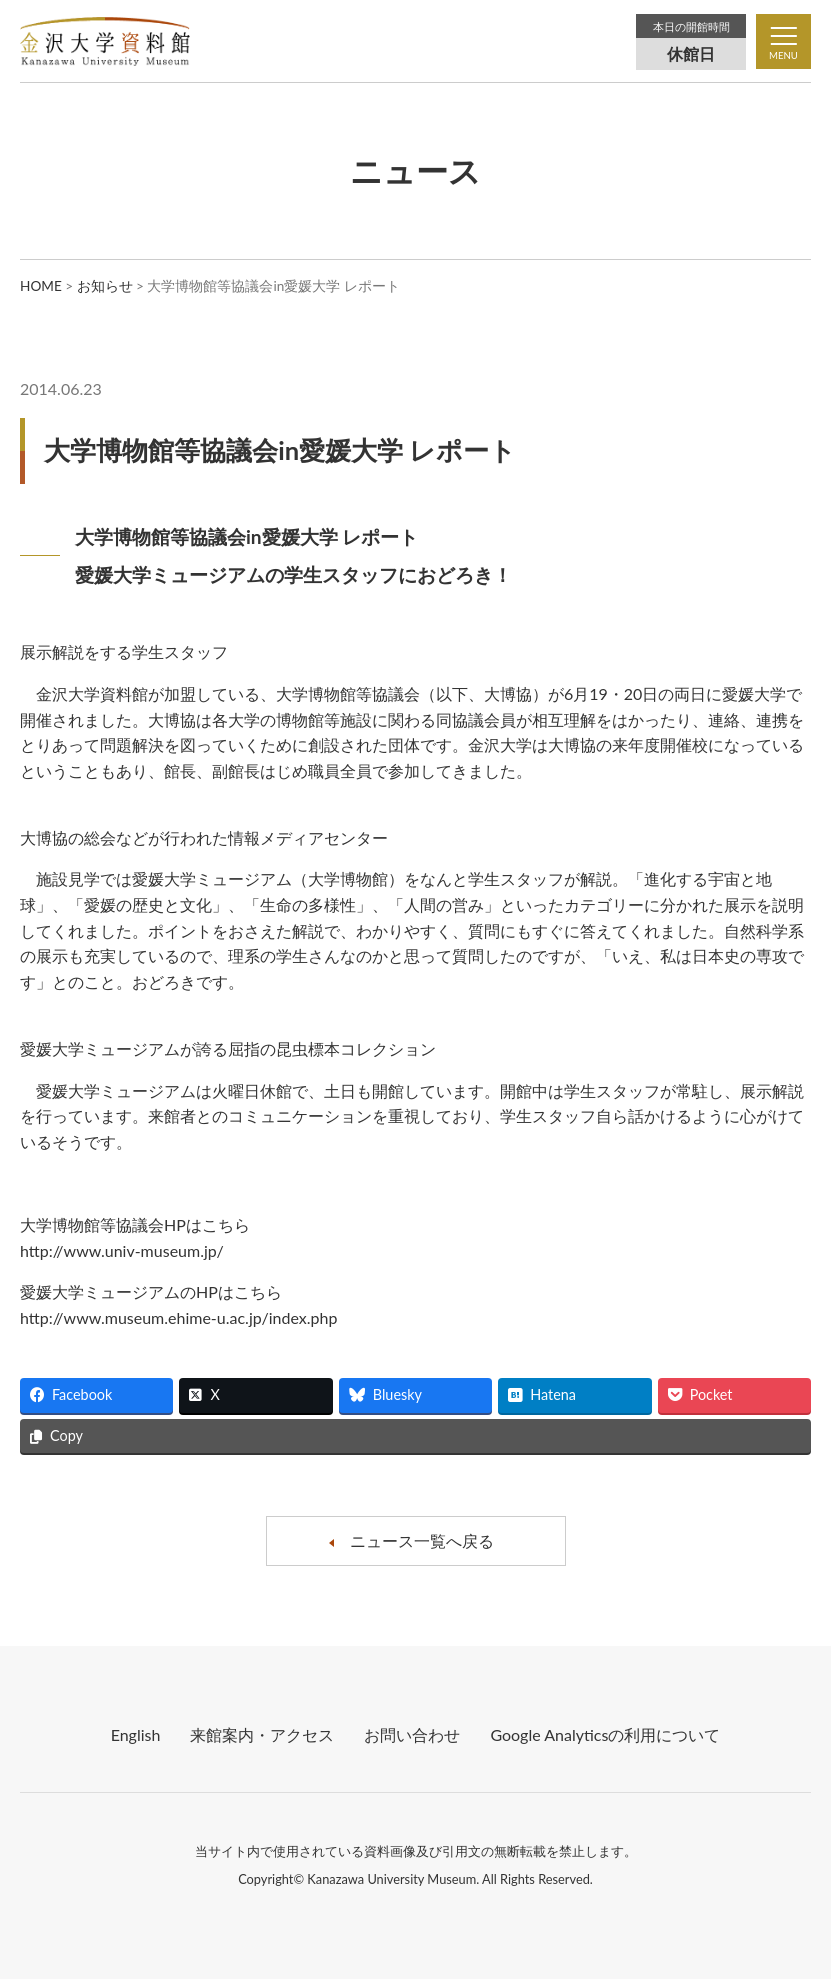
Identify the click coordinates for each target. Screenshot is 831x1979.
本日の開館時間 (691, 26)
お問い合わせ (412, 1734)
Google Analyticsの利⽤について (605, 1734)
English (136, 1734)
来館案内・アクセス (262, 1734)
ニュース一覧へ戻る (422, 1540)
